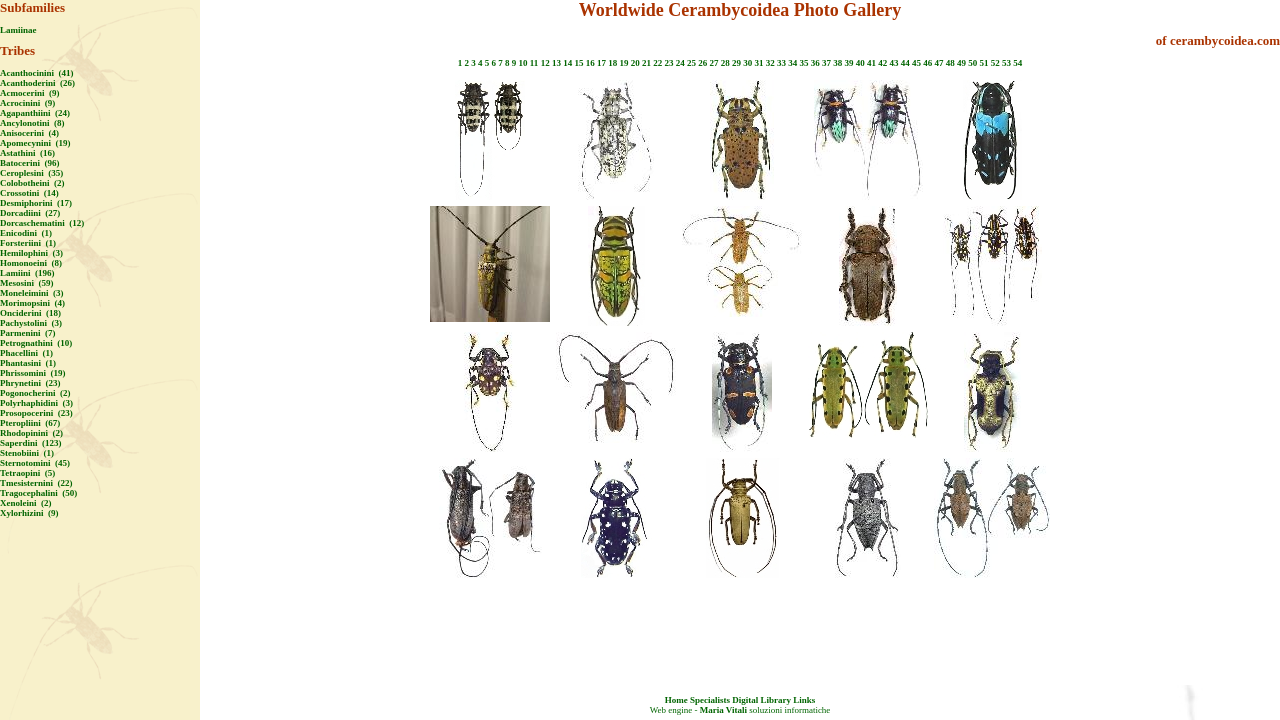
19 (623, 63)
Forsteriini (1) (28, 243)
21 (646, 63)
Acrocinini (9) (27, 103)
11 (534, 63)
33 (781, 63)
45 (916, 63)
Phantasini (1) (28, 363)
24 (680, 63)
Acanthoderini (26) (37, 83)
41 (871, 63)
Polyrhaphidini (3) (36, 403)
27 (713, 63)
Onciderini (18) (30, 313)
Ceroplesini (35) (31, 173)
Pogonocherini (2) (35, 393)
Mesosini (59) (27, 283)
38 (837, 63)
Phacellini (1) (26, 353)
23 (668, 63)
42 (882, 63)
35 (803, 63)
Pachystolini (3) (31, 323)
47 (938, 63)
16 (590, 63)
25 (691, 63)
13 (556, 63)
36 (815, 63)
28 (725, 63)
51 (983, 63)
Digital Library (761, 700)
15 (578, 63)
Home (676, 700)
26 (702, 63)
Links (804, 700)
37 (826, 63)
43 (893, 63)
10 (523, 63)
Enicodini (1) (26, 233)
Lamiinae (18, 30)
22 (657, 63)
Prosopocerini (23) (36, 413)
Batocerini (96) (29, 163)
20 (635, 63)
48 (950, 63)
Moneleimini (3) (32, 293)
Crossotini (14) (29, 193)
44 (905, 63)
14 (567, 63)
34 (792, 63)
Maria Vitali (723, 710)
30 (747, 63)
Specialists (710, 700)
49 (961, 63)
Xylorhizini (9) (29, 513)
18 (612, 63)
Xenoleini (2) (26, 503)
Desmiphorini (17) (36, 203)
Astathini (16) (27, 153)
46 (927, 63)
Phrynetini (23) (30, 383)
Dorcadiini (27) (30, 213)
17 (601, 63)
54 (1017, 63)
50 (972, 63)
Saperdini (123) (31, 443)
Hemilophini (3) (31, 253)
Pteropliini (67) (30, 423)
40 (860, 63)
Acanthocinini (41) (37, 73)
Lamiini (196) (27, 273)
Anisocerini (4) (29, 133)
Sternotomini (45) (35, 463)
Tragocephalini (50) (38, 493)
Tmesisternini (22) (36, 483)
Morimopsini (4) (32, 303)
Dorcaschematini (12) (42, 223)
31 (758, 63)
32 (770, 63)
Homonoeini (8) (31, 263)
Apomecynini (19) (35, 143)
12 (545, 63)
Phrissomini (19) (33, 373)
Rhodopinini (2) (31, 433)
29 (736, 63)
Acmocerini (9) (29, 93)
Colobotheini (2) (32, 183)
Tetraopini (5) (27, 473)
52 (995, 63)
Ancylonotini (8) (32, 123)
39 (848, 63)
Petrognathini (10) (36, 343)
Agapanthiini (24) (35, 113)
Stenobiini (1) (27, 453)
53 (1006, 63)
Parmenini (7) (28, 333)
